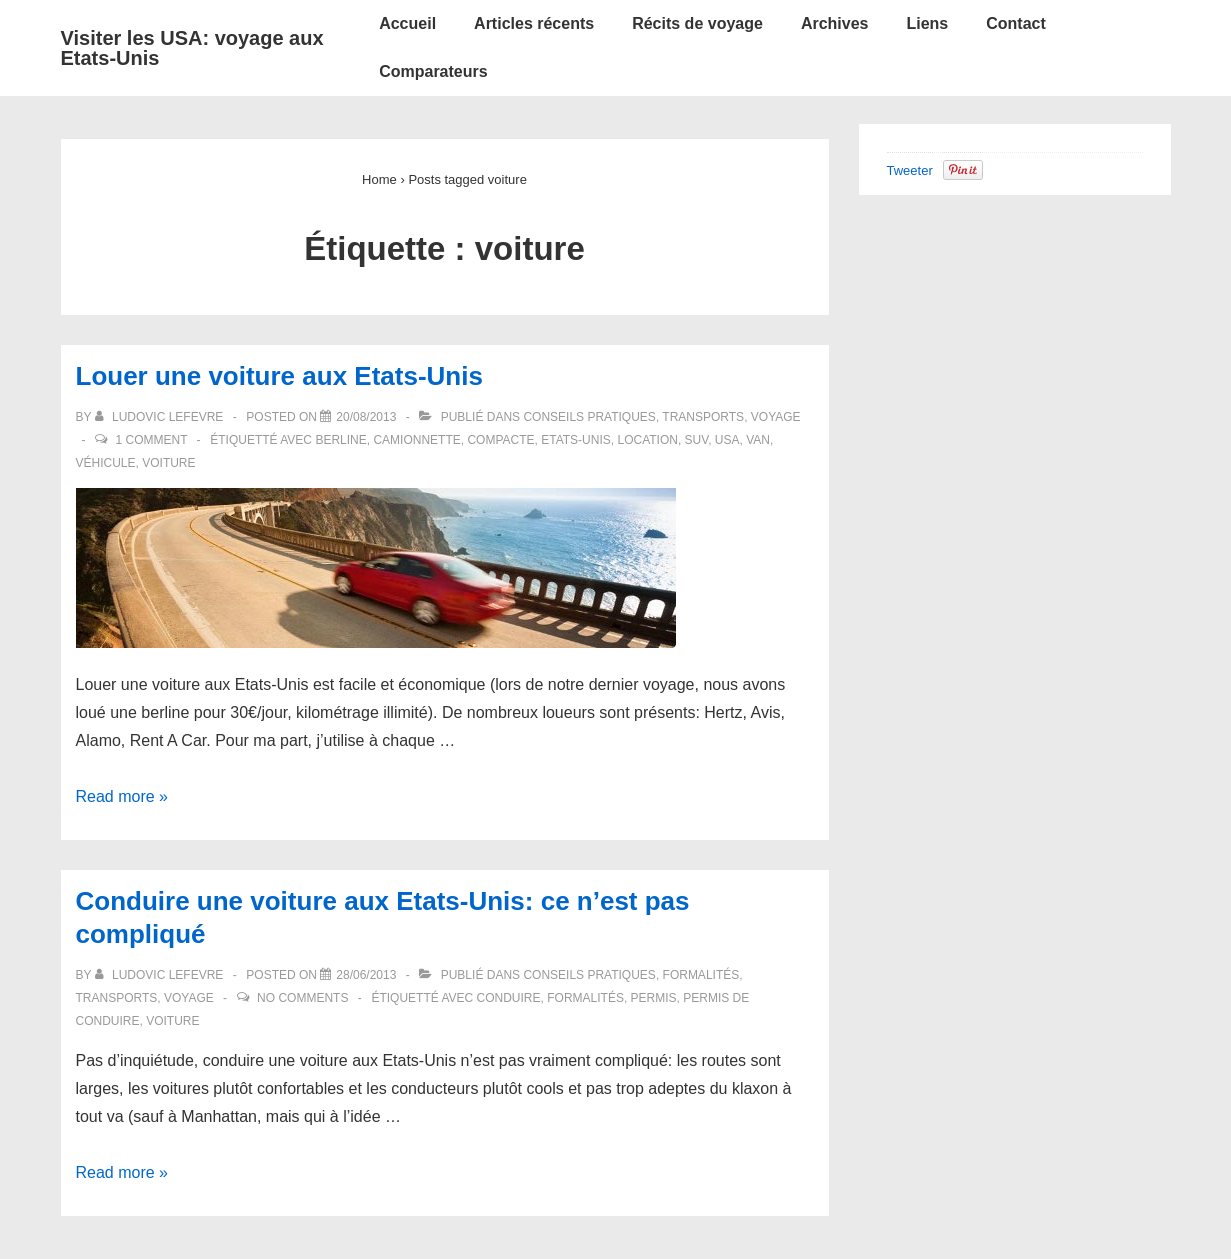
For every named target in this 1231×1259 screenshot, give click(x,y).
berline (340, 440)
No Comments (302, 998)
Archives (835, 23)
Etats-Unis (576, 440)
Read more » (122, 796)
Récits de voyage (697, 23)
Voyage (776, 417)
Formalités (701, 975)
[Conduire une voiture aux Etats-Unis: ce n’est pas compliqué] (366, 975)
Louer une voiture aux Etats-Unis (279, 376)
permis (654, 998)
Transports (703, 417)
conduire (509, 998)
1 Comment (151, 440)
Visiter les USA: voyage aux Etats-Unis (192, 48)
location (647, 440)
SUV (697, 440)
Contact (1016, 23)
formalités (585, 998)
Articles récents (534, 23)
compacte (500, 440)
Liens (927, 23)
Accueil (407, 23)
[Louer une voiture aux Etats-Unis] (366, 417)
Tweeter (910, 170)
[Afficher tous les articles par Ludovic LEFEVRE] (161, 417)
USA (727, 440)
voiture (168, 463)
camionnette (416, 440)
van (758, 440)
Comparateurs (433, 71)
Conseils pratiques (589, 417)
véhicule (106, 463)
